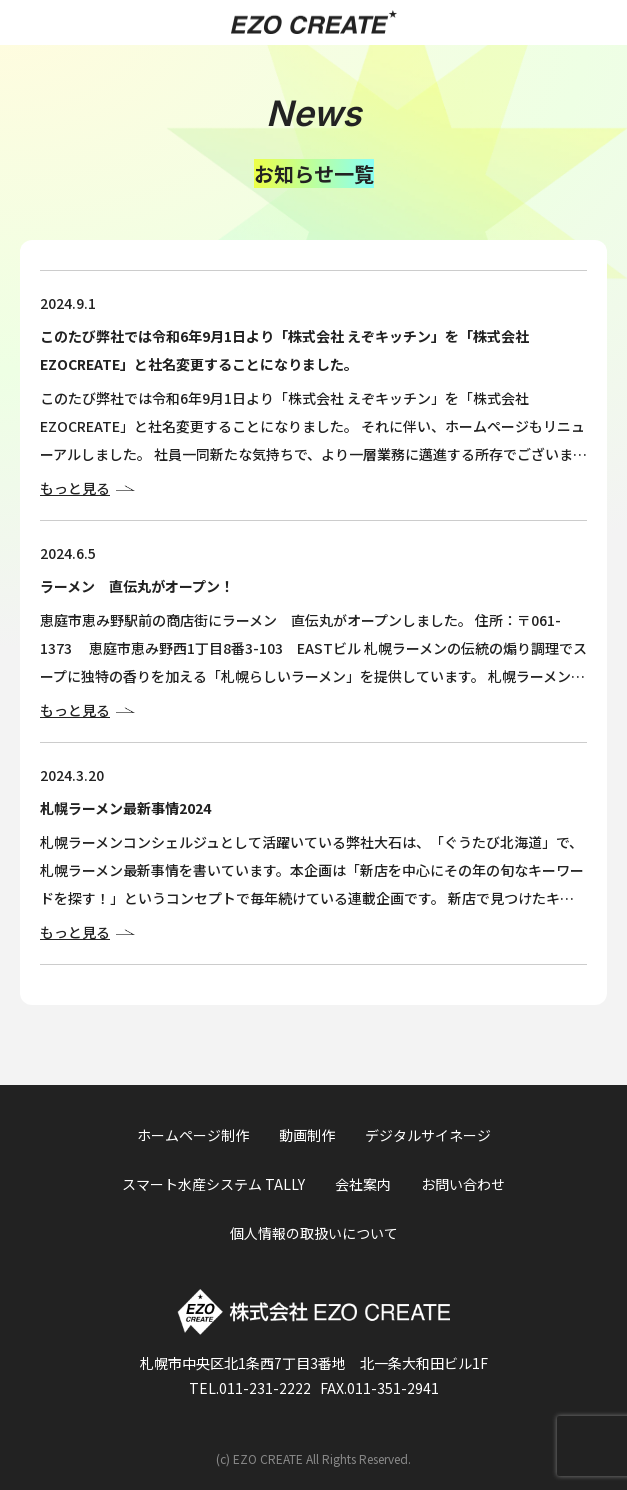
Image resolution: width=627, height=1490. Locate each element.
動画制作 (307, 1135)
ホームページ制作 (193, 1135)
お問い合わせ (463, 1184)
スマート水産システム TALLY (213, 1184)
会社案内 (363, 1184)
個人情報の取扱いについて (314, 1233)
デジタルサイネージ (428, 1135)
